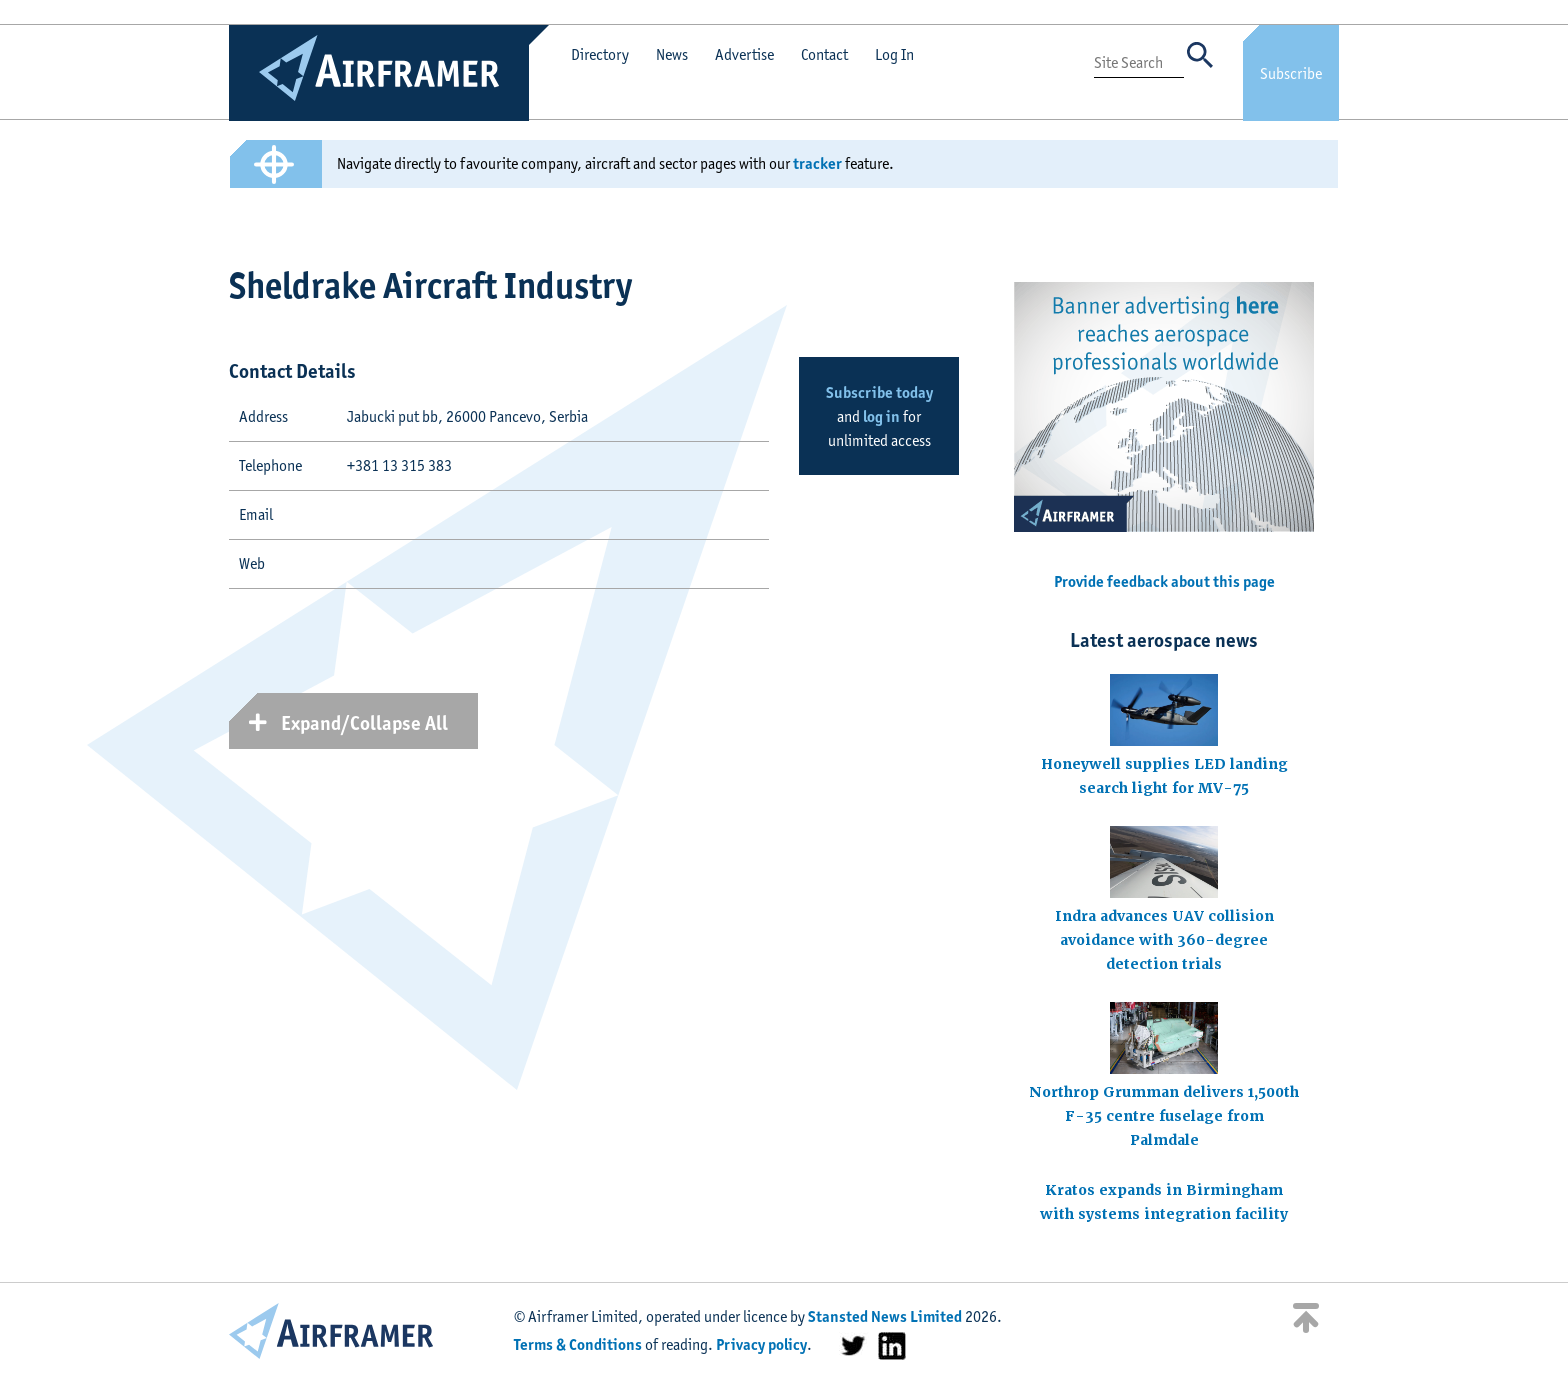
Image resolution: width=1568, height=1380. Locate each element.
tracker (817, 163)
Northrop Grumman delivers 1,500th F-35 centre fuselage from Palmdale (1164, 1116)
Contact (824, 54)
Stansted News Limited (885, 1316)
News (672, 54)
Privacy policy (761, 1344)
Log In (894, 54)
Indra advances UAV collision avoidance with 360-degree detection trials (1164, 940)
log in (881, 416)
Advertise (744, 54)
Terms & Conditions (578, 1344)
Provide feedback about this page (1164, 581)
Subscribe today (879, 392)
